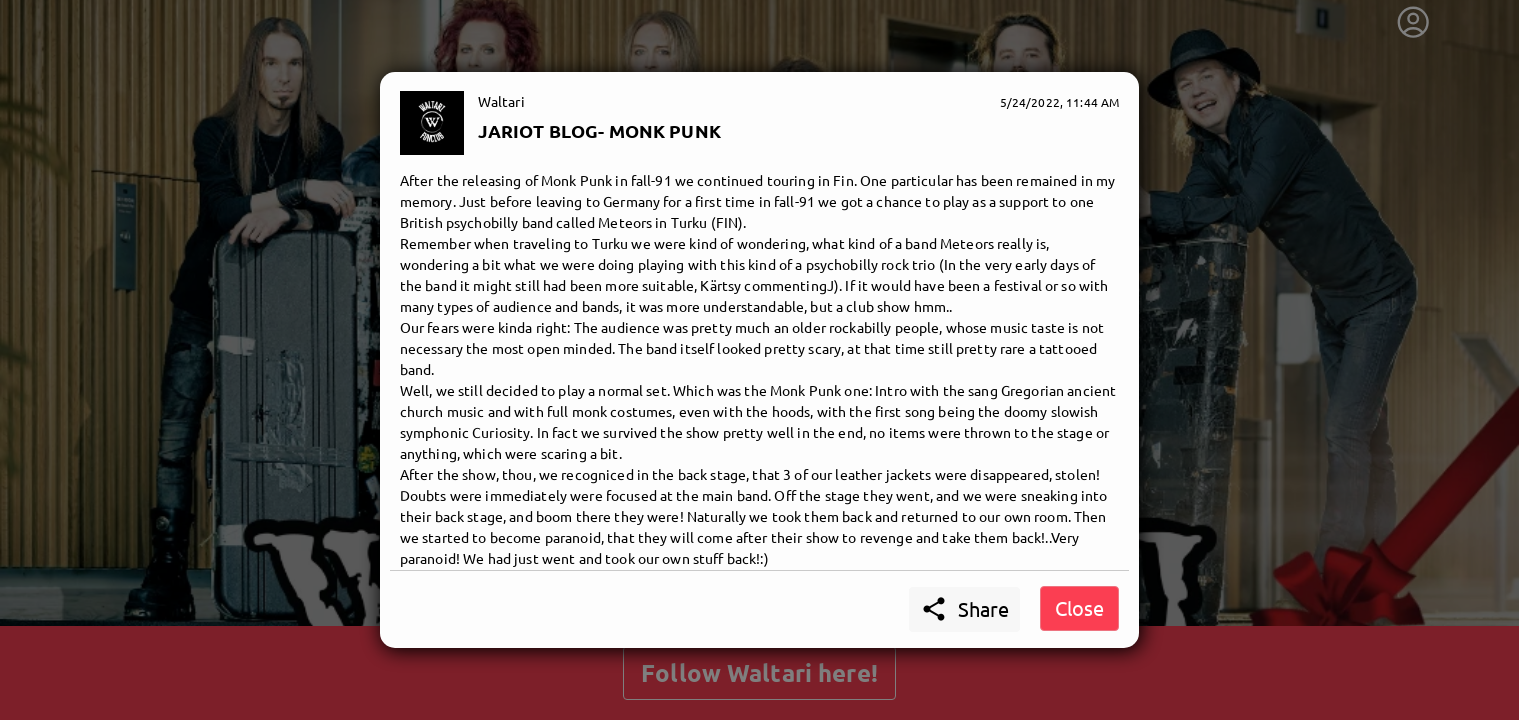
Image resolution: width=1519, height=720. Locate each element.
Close (1079, 607)
